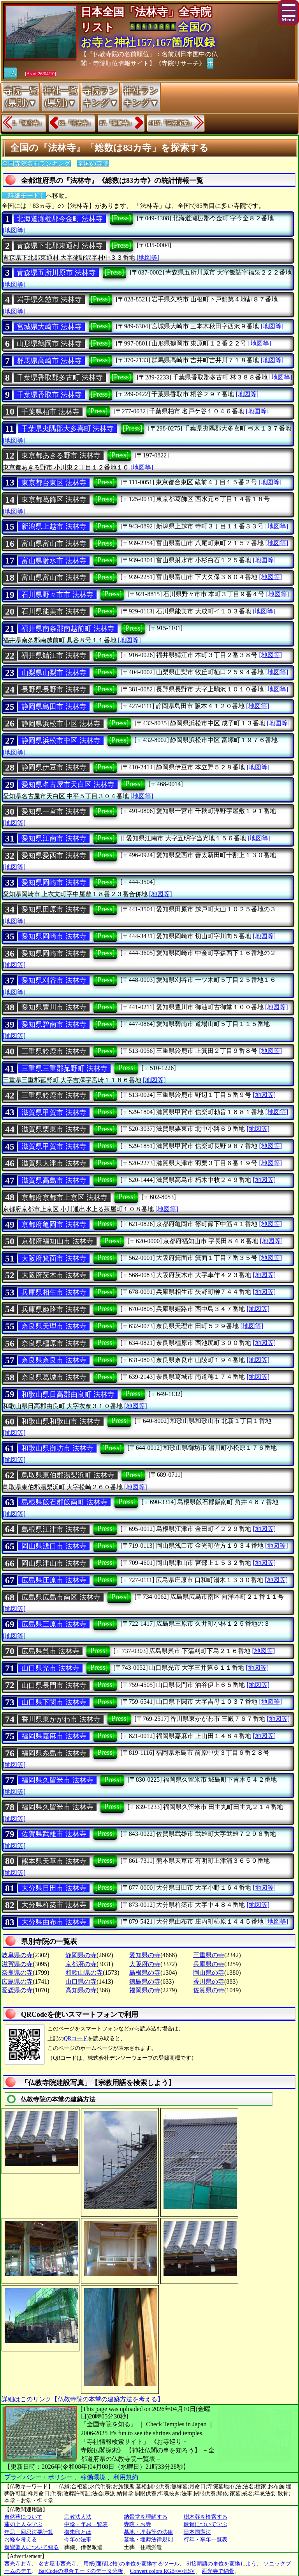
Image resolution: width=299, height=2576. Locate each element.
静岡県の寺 (81, 1955)
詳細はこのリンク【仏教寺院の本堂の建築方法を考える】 (83, 2399)
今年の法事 (77, 2539)
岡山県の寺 (208, 1972)
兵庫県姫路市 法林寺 (53, 1309)
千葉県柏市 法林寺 (50, 412)
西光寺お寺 (18, 2564)
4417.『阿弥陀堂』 (171, 123)
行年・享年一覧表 (205, 2539)
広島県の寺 (17, 1981)
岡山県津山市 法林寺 (53, 1563)
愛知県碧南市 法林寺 (53, 1024)
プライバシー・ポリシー (39, 2477)
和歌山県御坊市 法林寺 (57, 1448)
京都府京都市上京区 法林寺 (64, 1197)
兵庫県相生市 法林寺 (53, 1292)
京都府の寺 (81, 1964)
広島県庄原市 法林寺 (53, 1580)
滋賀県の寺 (17, 1964)
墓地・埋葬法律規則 (148, 2539)
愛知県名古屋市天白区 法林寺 (67, 784)
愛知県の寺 (144, 1955)
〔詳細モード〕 (24, 195)
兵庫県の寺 (208, 1964)
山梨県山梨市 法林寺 (53, 673)
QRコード (76, 2038)
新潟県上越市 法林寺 (53, 526)
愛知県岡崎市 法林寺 (53, 882)
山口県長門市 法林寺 (53, 1685)
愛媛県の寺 (17, 1990)
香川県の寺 (208, 1981)
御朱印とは (77, 2532)
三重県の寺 (208, 1955)
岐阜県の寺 (17, 1955)
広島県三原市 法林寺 (53, 1624)
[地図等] (14, 230)
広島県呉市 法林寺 (50, 1651)
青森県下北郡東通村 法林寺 (60, 246)
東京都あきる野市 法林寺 (60, 455)
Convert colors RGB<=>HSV (162, 2571)
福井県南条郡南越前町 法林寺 (67, 628)
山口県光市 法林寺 (50, 1668)
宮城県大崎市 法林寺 (49, 327)
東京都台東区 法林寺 (53, 483)
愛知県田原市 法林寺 (53, 909)
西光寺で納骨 (218, 2571)
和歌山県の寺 (84, 1972)
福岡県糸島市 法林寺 (53, 1753)
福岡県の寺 (144, 1990)
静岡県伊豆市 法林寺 (53, 767)
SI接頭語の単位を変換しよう (221, 2564)
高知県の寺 (81, 1990)
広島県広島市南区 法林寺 (60, 1597)
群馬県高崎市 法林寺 (49, 361)
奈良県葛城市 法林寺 (53, 1377)
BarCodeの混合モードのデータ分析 (81, 2571)
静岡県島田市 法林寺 (53, 706)
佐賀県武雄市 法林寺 (53, 1834)
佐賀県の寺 (208, 1990)
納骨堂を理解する (145, 2517)
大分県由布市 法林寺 (53, 1922)
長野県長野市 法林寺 (53, 689)
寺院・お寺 (137, 2524)
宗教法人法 (77, 2517)
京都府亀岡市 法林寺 (53, 1224)
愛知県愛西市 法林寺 (53, 855)
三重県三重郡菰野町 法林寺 (64, 1068)
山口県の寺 (81, 1981)
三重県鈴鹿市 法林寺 (53, 1051)
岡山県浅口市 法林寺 (53, 1546)
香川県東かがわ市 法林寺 (60, 1719)
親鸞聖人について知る (31, 2547)
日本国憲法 (197, 2532)
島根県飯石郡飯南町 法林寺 (64, 1502)
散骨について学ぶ (205, 2524)
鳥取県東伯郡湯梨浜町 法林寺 (67, 1475)
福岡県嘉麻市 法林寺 (53, 1736)
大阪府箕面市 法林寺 (53, 1258)
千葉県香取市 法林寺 (49, 395)
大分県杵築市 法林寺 (53, 1905)
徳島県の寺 (144, 1981)
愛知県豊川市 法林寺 (53, 1007)
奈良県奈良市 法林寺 (53, 1360)
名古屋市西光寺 (58, 2564)
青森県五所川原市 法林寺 (56, 272)
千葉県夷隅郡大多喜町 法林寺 (67, 428)
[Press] (121, 218)
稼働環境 (93, 2477)
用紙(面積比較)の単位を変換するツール (131, 2564)
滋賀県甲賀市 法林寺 (53, 1112)
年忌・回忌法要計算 (28, 2532)
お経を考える (20, 2539)
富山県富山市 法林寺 (53, 543)
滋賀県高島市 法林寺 (53, 1180)
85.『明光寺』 (76, 123)
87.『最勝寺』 (117, 123)
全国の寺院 (93, 163)
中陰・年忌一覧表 (86, 2524)
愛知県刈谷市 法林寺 (53, 980)
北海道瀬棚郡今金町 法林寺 (60, 219)
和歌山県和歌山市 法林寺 (60, 1421)
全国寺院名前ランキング (36, 163)
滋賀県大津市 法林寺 (53, 1163)
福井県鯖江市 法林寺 (53, 655)
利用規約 (125, 2477)
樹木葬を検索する (205, 2517)
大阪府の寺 (144, 1964)
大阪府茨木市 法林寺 (53, 1275)
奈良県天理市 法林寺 (53, 1326)
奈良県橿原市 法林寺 (53, 1343)
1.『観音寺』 (28, 123)
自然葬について (23, 2517)
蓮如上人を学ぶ (23, 2524)
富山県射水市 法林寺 (53, 561)
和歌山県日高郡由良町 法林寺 (67, 1394)
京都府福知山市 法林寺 (57, 1241)
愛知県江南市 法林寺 (53, 838)
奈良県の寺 (17, 1972)
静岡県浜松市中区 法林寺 (60, 724)
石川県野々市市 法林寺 (57, 595)
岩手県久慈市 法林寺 (49, 299)
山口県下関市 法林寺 (53, 1702)
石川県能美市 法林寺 (53, 611)
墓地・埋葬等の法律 (148, 2532)
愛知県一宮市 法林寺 (53, 811)
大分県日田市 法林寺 (53, 1888)
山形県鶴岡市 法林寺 (49, 343)
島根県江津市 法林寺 (53, 1529)
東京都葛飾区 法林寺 (53, 499)
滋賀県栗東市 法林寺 (53, 1129)
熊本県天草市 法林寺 (53, 1861)
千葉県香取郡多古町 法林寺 (60, 377)
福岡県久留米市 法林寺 (57, 1780)
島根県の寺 (144, 1972)
